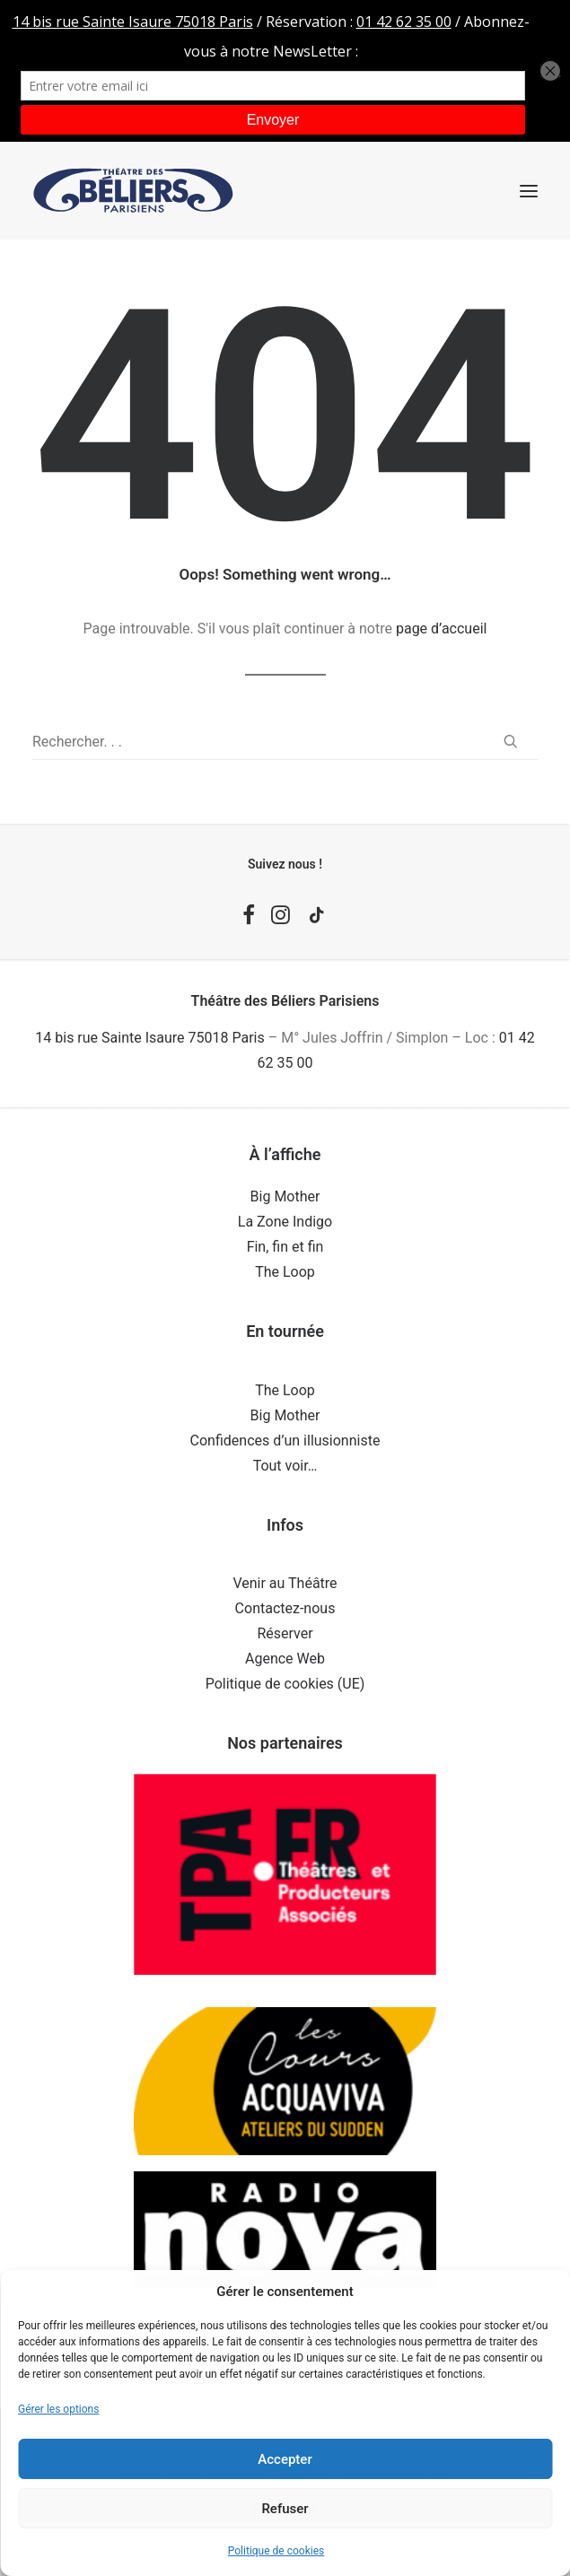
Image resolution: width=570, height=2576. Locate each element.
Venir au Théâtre (284, 1583)
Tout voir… (285, 1465)
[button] (528, 191)
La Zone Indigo (285, 1221)
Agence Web (285, 1658)
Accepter (284, 2459)
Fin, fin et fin (285, 1246)
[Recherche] (285, 742)
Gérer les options (58, 2409)
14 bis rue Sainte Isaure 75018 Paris (149, 1037)
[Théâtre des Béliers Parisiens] (133, 190)
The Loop (285, 1271)
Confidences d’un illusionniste (285, 1440)
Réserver (284, 1633)
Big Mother (285, 1196)
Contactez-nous (285, 1608)
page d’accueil (441, 628)
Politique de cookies (276, 2551)
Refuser (284, 2509)
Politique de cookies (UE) (285, 1683)
